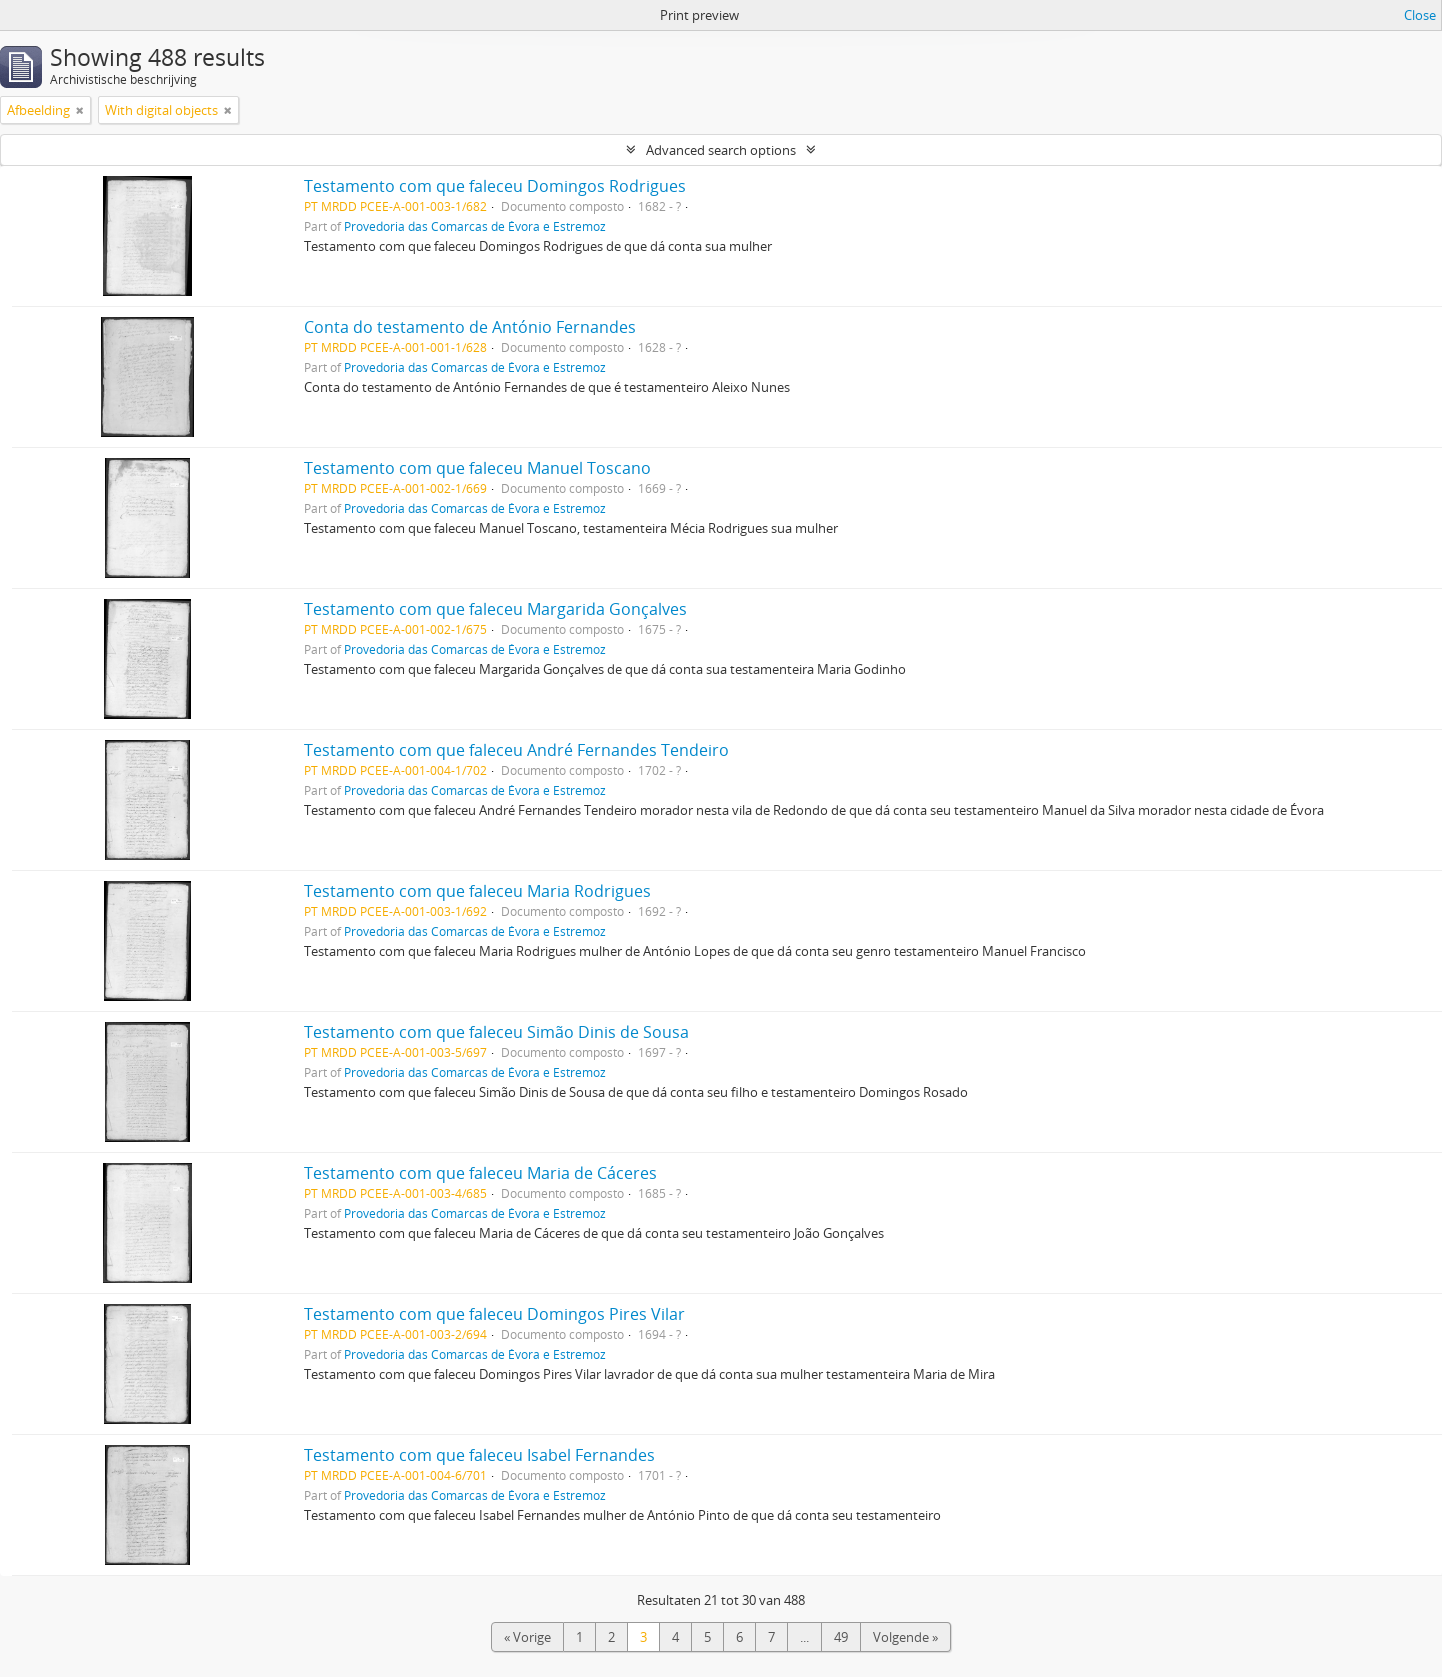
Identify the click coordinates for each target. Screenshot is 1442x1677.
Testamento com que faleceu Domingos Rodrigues (495, 186)
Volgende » (905, 1637)
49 (841, 1637)
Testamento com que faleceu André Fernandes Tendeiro (516, 750)
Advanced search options (721, 150)
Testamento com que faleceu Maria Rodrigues (477, 891)
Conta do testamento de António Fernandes (470, 327)
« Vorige (527, 1637)
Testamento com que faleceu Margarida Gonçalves (495, 609)
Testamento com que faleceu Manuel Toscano (477, 468)
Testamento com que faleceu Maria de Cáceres (480, 1173)
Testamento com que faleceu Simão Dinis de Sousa (496, 1032)
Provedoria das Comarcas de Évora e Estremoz (475, 226)
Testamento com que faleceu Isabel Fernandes (479, 1455)
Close (1420, 15)
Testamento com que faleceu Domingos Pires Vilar (494, 1314)
